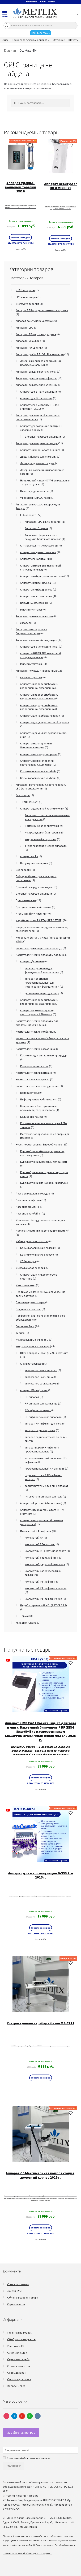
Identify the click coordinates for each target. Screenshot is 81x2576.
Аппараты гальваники (29, 347)
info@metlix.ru (28, 2527)
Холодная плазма (26, 1622)
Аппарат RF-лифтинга (34, 1390)
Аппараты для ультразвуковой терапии (44, 722)
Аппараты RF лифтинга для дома (36, 334)
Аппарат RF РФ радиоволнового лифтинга (42, 310)
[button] (5, 16)
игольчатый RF (34, 1537)
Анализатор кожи (31, 677)
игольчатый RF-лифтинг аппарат (45, 1551)
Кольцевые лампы (31, 1116)
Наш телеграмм (40, 33)
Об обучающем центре (21, 2339)
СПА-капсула (28, 1261)
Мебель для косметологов (32, 1241)
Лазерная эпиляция (27, 1206)
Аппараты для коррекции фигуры (36, 378)
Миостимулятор (25, 1285)
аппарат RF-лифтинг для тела (43, 1423)
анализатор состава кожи (41, 1383)
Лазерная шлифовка (28, 1200)
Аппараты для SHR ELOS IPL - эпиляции (40, 354)
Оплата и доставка (19, 2379)
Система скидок (17, 2352)
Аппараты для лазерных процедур (37, 443)
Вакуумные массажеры (34, 602)
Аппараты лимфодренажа (36, 589)
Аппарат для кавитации (35, 558)
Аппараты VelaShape (28, 341)
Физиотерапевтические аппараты (46, 845)
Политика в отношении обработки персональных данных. (27, 2553)
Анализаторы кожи (32, 1363)
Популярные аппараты (34, 863)
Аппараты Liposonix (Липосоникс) (41, 1503)
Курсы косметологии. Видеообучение (39, 1144)
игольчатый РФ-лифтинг (40, 1581)
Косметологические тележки (38, 1248)
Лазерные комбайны (28, 1213)
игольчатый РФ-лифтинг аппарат (45, 1588)
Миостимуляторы (31, 609)
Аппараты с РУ (29, 856)
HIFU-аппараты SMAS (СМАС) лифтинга (44, 1353)
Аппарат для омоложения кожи (39, 646)
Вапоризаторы (29, 1092)
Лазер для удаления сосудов (37, 463)
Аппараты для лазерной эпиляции (36, 385)
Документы (14, 2290)
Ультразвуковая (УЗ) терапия (43, 832)
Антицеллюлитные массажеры (39, 545)
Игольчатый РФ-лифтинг (31, 913)
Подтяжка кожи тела (28, 1309)
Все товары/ (23, 869)
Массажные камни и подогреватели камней (42, 1230)
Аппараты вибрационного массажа (42, 576)
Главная (10, 50)
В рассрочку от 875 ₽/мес (41, 1933)
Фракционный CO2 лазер (35, 497)
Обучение (59, 40)
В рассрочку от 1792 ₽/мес (40, 2233)
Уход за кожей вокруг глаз (40, 839)
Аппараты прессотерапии (36, 596)
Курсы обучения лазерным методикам (43, 1161)
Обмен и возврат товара (22, 2297)
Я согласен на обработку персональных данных (28, 2458)
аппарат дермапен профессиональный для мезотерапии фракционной (42, 982)
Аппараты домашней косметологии (42, 808)
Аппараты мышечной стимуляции (36, 640)
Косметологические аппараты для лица (40, 955)
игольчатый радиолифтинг (41, 1557)
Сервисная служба (18, 2359)
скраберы (26, 623)
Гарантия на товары (19, 2332)
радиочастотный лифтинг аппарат (46, 1485)
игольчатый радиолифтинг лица (45, 1564)
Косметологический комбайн (38, 771)
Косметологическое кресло (32, 1079)
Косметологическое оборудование (37, 1086)
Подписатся (13, 2465)
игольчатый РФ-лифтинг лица (43, 1599)
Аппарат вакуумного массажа (34, 321)
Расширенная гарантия (34, 1066)
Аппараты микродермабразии (38, 754)
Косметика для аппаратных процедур (39, 948)
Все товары (23, 795)
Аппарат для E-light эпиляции (38, 391)
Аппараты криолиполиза (35, 582)
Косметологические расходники (36, 1049)
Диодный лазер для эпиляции (43, 436)
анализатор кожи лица (39, 1377)
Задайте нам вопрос (21, 2432)
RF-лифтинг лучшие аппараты (43, 1417)
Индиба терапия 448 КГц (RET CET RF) (39, 920)
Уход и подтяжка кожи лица (32, 1346)
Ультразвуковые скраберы (32, 1339)
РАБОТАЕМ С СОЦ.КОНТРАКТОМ (40, 1)
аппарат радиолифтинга (40, 1430)
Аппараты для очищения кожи (34, 616)
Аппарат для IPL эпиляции (36, 398)
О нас (5, 40)
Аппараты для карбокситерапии (40, 715)
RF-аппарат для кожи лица (41, 1403)
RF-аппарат (32, 1397)
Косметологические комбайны (35, 1031)
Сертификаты (16, 2304)
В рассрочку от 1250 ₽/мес (40, 1783)
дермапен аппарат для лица (42, 993)
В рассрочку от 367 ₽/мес (61, 244)
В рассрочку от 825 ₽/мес (20, 243)
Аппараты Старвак (36, 528)
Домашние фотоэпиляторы (42, 825)
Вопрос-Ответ (16, 2386)
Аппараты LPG (24, 327)
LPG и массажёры (26, 297)
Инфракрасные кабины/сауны (38, 1099)
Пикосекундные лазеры (34, 491)
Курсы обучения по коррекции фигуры (44, 1182)
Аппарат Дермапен (32, 961)
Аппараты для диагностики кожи (36, 371)
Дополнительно (26, 900)
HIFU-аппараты (25, 290)
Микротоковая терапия (30, 1268)
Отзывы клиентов (18, 2366)
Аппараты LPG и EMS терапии (43, 521)
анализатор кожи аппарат (41, 1370)
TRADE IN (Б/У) (29, 802)
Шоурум (73, 40)
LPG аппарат (28, 515)
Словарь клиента (18, 2284)
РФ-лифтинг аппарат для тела (43, 1496)
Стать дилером (16, 2372)
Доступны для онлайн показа (33, 907)
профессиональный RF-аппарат (44, 1468)
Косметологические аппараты (30, 40)
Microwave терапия (27, 303)
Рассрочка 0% (15, 2346)
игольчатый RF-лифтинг (40, 1544)
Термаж (20, 1333)
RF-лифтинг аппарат (38, 1410)
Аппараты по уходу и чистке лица (36, 670)
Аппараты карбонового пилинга (40, 450)
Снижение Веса (25, 1326)
